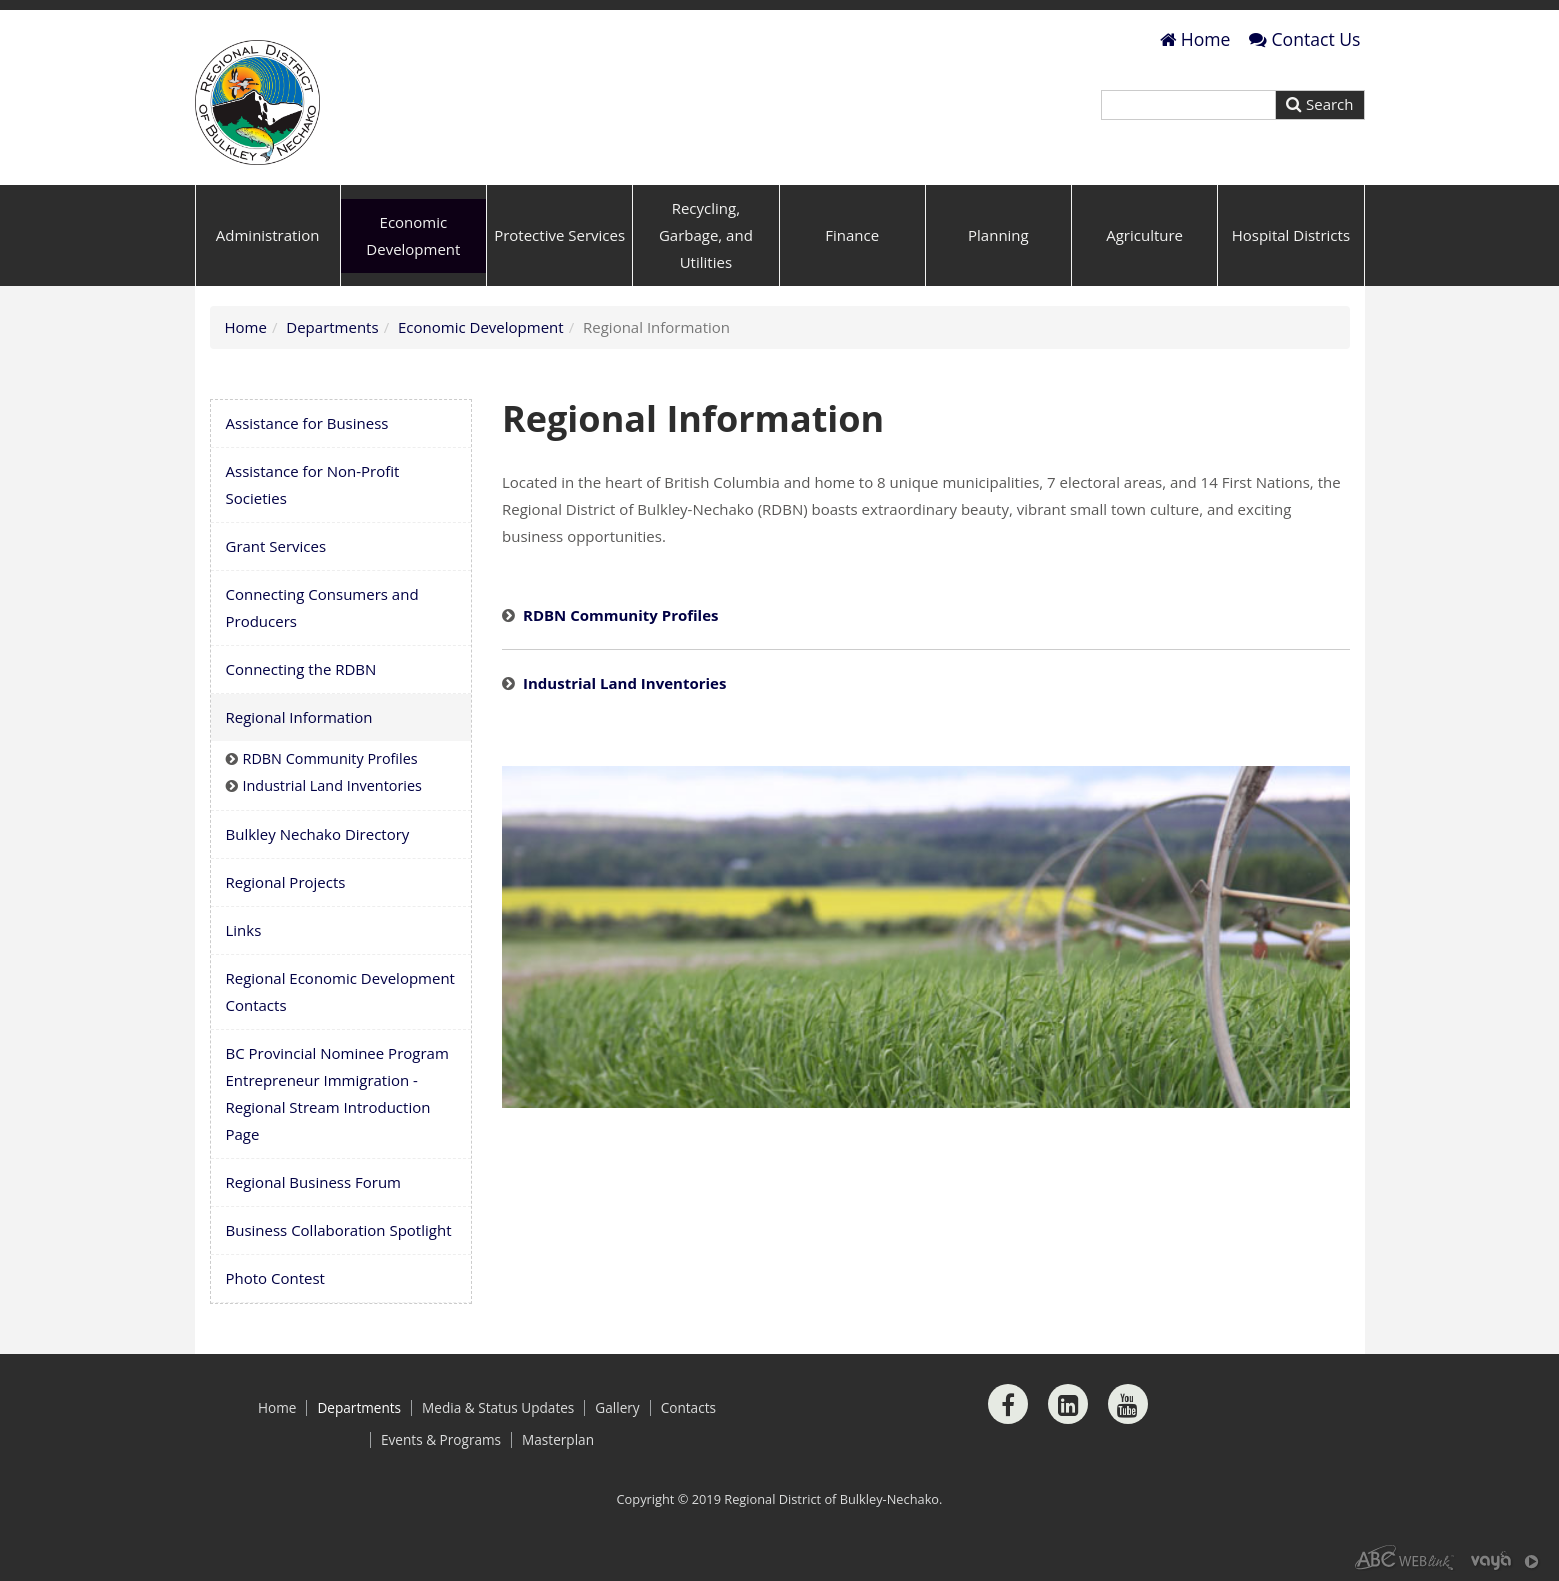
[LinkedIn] (1068, 1404)
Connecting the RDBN (301, 669)
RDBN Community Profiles (621, 615)
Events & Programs (441, 1440)
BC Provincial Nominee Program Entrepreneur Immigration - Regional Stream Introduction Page (337, 1093)
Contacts (688, 1408)
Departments (332, 327)
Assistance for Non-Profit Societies (313, 484)
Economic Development (413, 235)
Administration (268, 235)
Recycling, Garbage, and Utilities (706, 235)
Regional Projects (286, 882)
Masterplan (558, 1440)
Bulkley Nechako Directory (318, 834)
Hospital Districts (1291, 235)
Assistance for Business (307, 423)
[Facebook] (1008, 1404)
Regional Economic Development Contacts (340, 991)
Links (244, 930)
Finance (852, 235)
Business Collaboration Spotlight (339, 1230)
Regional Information (299, 717)
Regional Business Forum (313, 1182)
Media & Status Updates (498, 1408)
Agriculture (1144, 235)
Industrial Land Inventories (624, 683)
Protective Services (559, 235)
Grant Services (276, 546)
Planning (998, 235)
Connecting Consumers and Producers (322, 607)
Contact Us (1305, 39)
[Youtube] (1128, 1404)
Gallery (617, 1408)
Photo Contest (275, 1278)
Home (1195, 39)
